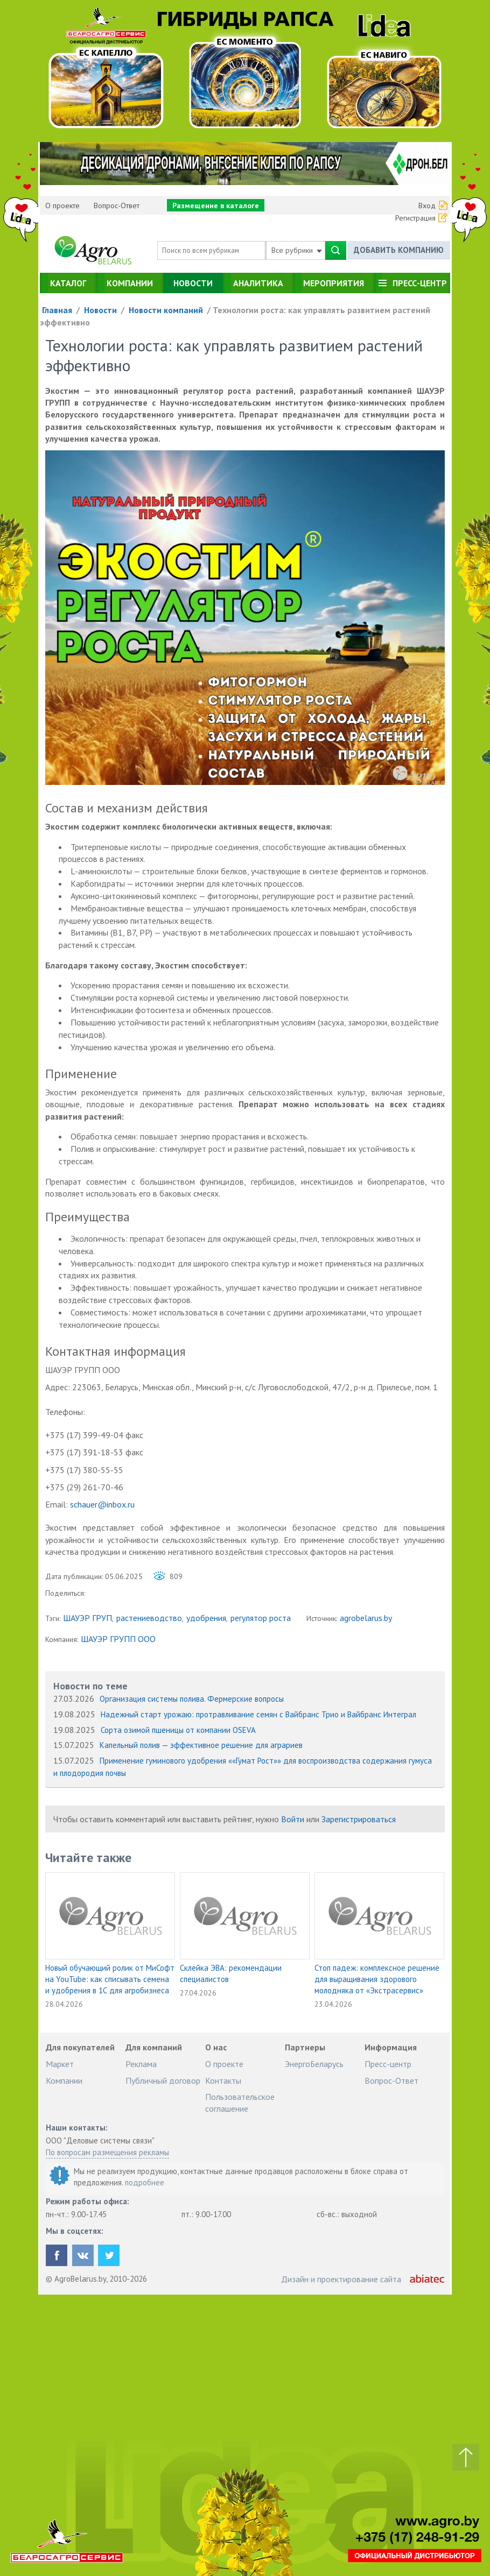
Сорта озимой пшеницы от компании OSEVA (178, 1730)
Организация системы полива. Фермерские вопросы (192, 1699)
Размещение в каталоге (215, 205)
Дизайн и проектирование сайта (341, 2279)
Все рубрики (296, 250)
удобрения (206, 1617)
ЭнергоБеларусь (314, 2063)
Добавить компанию (399, 250)
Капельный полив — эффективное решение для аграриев (201, 1745)
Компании (130, 283)
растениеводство (149, 1617)
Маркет (60, 2063)
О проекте (62, 205)
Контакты (223, 2080)
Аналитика (258, 283)
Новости (193, 283)
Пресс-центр (420, 283)
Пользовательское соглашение (240, 2102)
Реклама (141, 2063)
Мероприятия (333, 283)
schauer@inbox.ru (102, 1504)
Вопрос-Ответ (116, 205)
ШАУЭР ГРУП (87, 1617)
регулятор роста (260, 1617)
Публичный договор (162, 2080)
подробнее (144, 2182)
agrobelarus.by (366, 1617)
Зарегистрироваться (358, 1819)
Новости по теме (90, 1686)
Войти (292, 1819)
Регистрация (415, 218)
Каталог (68, 283)
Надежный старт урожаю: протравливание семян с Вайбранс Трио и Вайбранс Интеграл (258, 1714)
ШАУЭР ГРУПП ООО (118, 1638)
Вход (427, 205)
